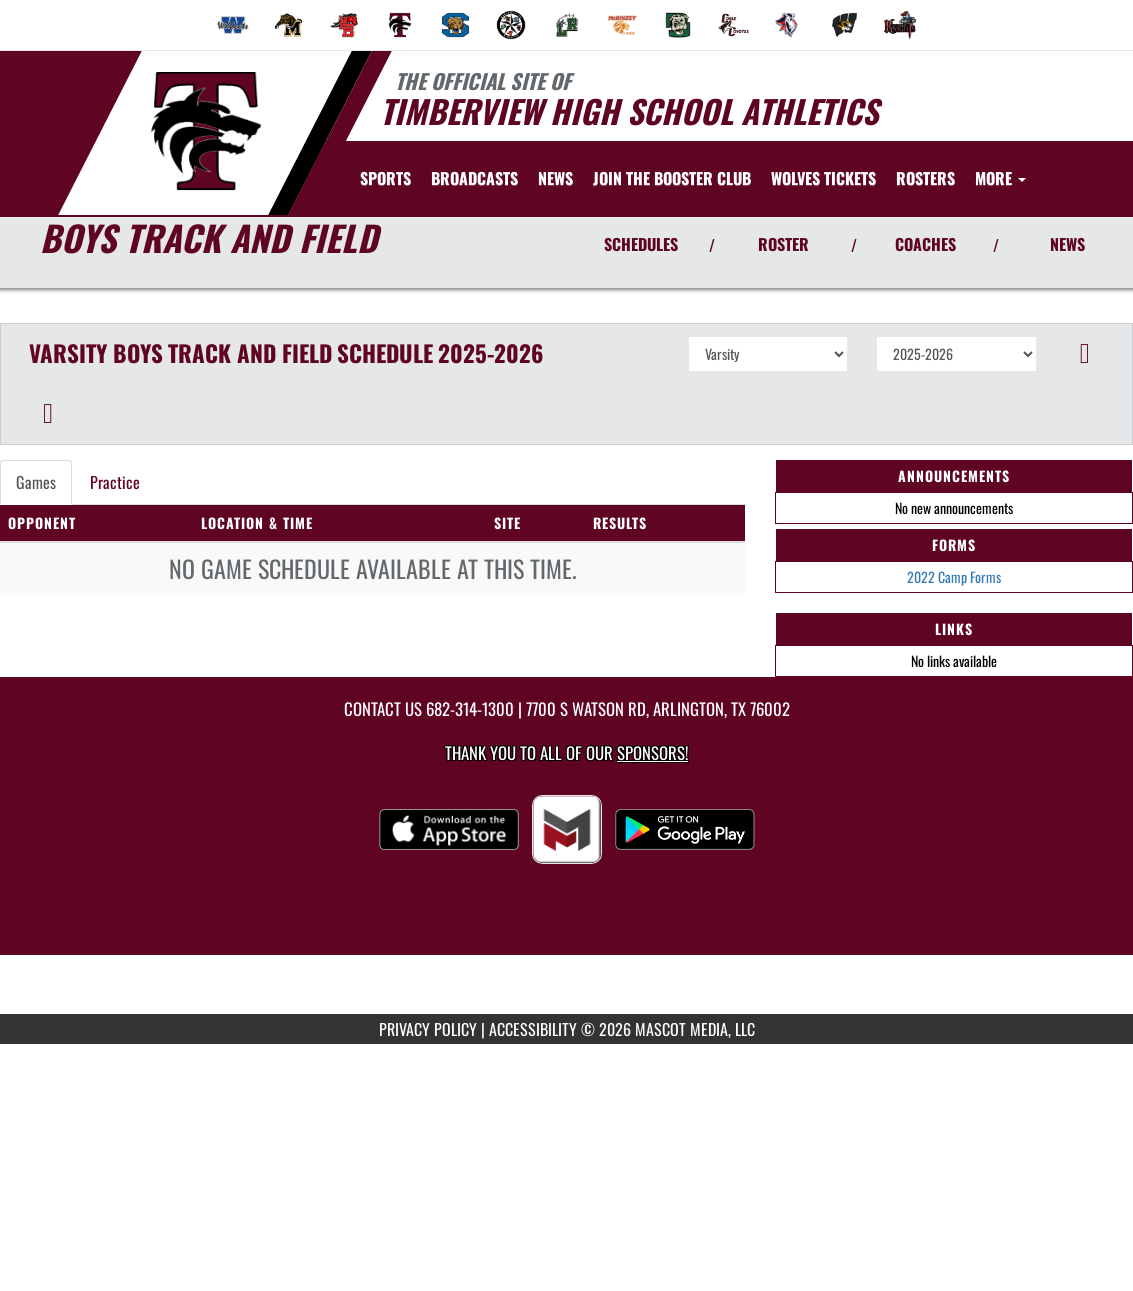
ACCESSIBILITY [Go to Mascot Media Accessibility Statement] (533, 1029)
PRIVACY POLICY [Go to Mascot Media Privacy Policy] (428, 1029)
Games (36, 482)
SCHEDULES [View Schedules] (641, 244)
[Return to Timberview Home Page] (205, 131)
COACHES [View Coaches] (925, 244)
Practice (115, 482)
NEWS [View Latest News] (1067, 244)
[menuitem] (233, 25)
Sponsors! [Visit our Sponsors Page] (652, 752)
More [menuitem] (1000, 178)
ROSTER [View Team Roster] (783, 244)
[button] (1085, 354)
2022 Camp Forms (954, 576)
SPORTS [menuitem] (385, 178)
